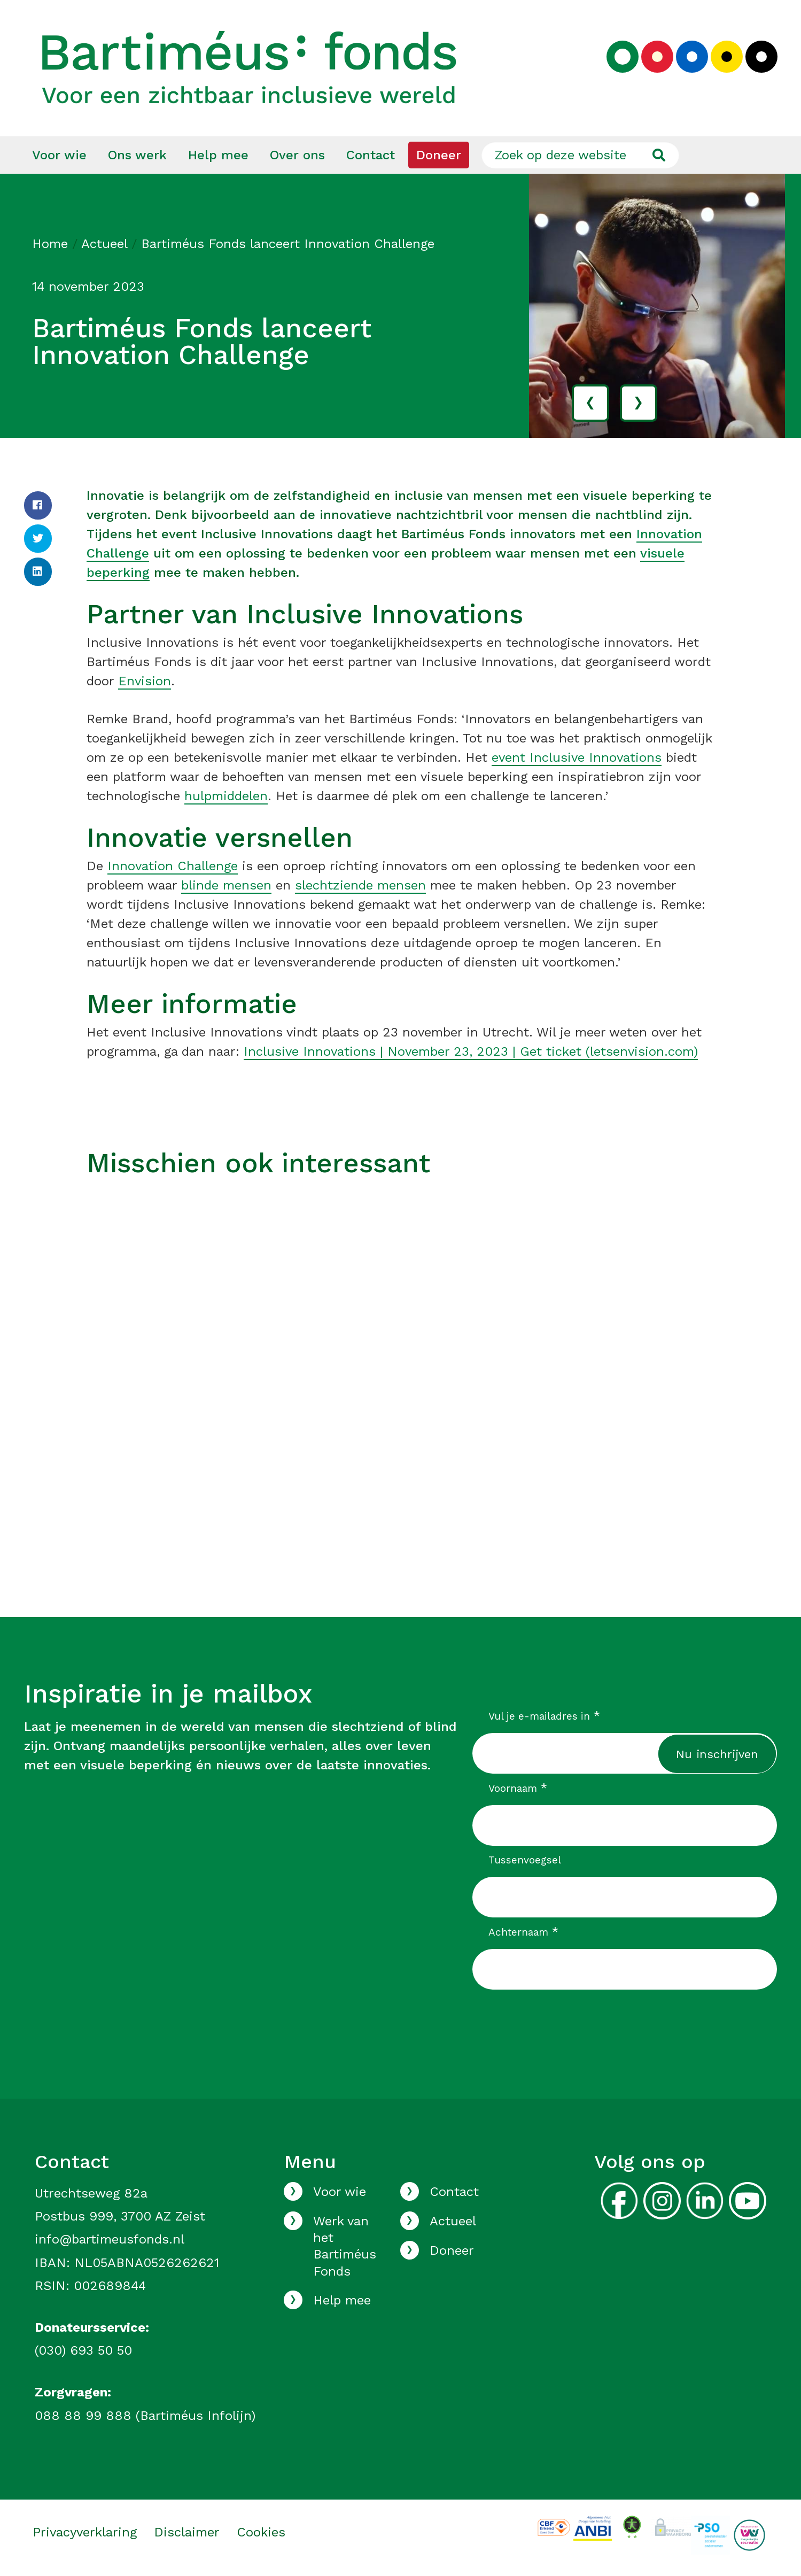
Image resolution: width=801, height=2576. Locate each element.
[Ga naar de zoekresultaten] (659, 155)
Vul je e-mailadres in (544, 1716)
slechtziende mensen (360, 885)
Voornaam (517, 1788)
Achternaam (523, 1932)
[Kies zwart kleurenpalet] (761, 57)
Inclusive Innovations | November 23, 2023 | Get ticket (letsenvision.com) (471, 1052)
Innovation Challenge (172, 866)
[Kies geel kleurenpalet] (727, 57)
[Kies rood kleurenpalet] (657, 57)
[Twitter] (38, 539)
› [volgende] (638, 402)
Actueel (104, 244)
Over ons (297, 155)
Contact (370, 155)
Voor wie (59, 155)
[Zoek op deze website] (580, 155)
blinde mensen (226, 885)
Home (50, 244)
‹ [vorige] (590, 402)
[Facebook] (38, 506)
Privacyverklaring (85, 2532)
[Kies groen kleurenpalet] (622, 57)
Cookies (261, 2532)
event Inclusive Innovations (577, 758)
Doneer (438, 155)
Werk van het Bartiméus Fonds (344, 2246)
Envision (144, 681)
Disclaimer (187, 2532)
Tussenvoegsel (524, 1860)
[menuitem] (59, 155)
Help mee (218, 155)
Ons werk (137, 155)
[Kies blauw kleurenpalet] (692, 57)
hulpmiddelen (226, 796)
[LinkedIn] (38, 572)
